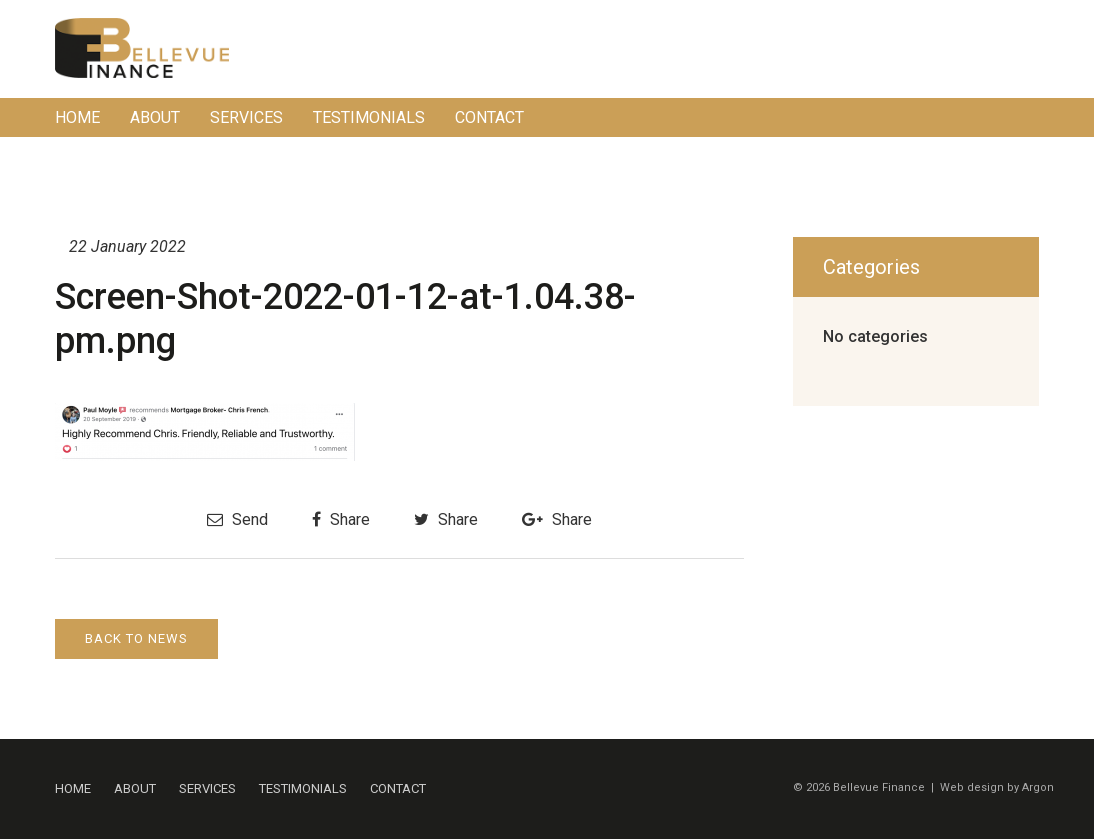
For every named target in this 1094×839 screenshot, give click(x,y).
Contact (489, 117)
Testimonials (369, 117)
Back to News (136, 638)
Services (246, 117)
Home (77, 117)
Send (237, 519)
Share (341, 519)
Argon (1038, 787)
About (155, 117)
